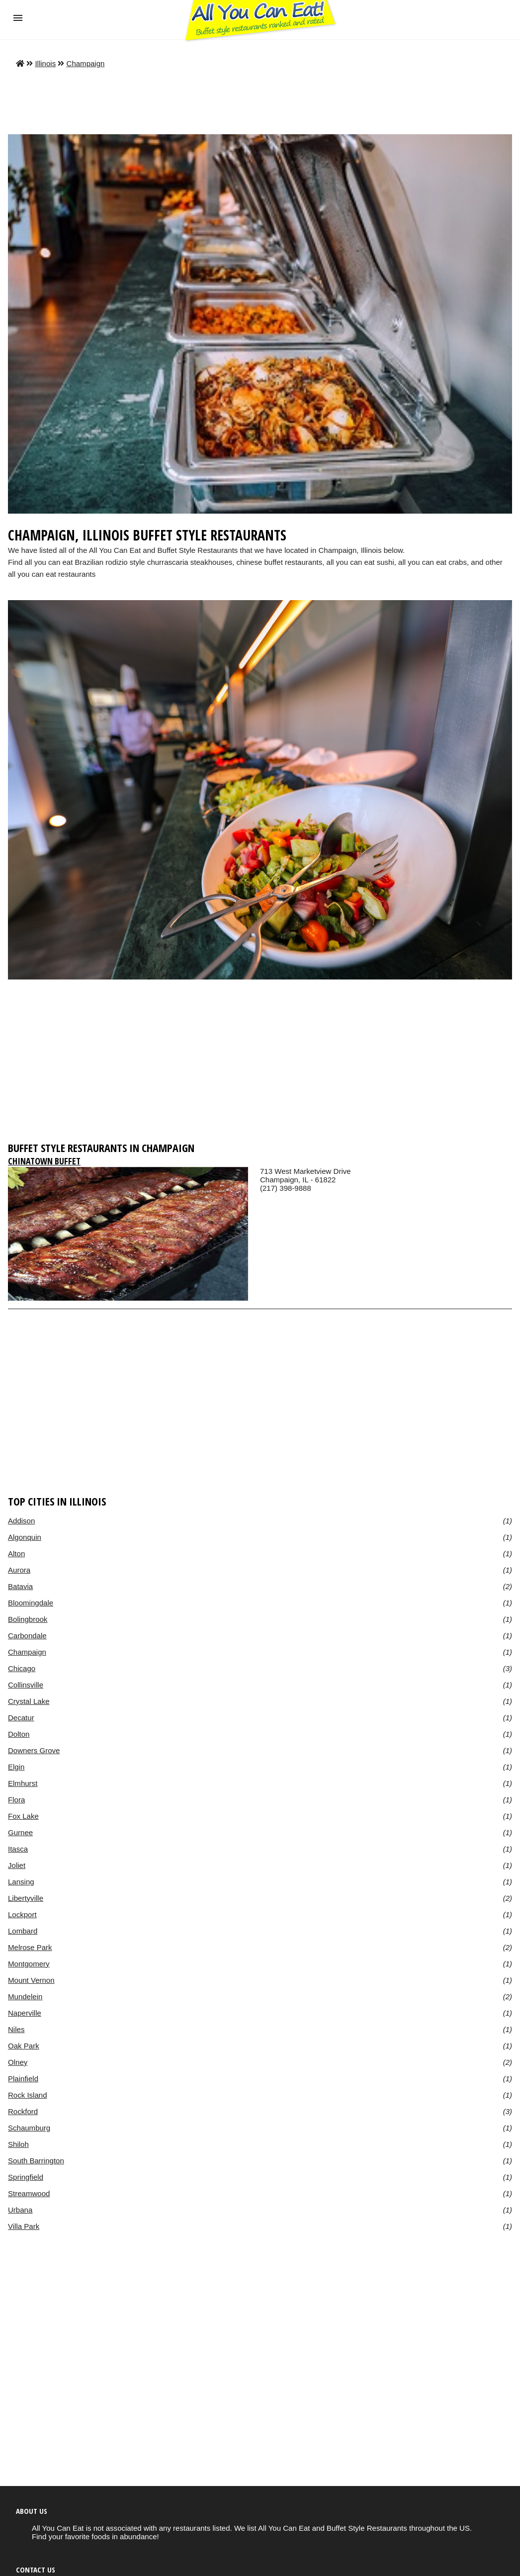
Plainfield (23, 2078)
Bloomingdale (30, 1603)
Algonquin (24, 1537)
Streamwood (29, 2193)
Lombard (22, 1931)
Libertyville (25, 1898)
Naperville (24, 2013)
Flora (16, 1799)
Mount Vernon (31, 1980)
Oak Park (23, 2046)
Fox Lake (23, 1816)
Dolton (18, 1734)
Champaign (86, 63)
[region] (260, 1059)
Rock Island (27, 2095)
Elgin (16, 1767)
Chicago (21, 1668)
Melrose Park (30, 1947)
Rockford (23, 2111)
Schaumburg (29, 2128)
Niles (16, 2029)
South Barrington (36, 2160)
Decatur (21, 1717)
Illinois (45, 63)
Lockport (22, 1914)
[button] (18, 18)
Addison (21, 1520)
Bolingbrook (27, 1619)
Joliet (16, 1865)
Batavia (20, 1586)
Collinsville (25, 1685)
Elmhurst (22, 1783)
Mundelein (25, 1996)
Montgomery (29, 1963)
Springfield (25, 2177)
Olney (17, 2062)
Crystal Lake (29, 1701)
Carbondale (27, 1635)
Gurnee (20, 1832)
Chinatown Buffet (44, 1161)
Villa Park (23, 2226)
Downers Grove (34, 1750)
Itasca (18, 1849)
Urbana (20, 2210)
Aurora (19, 1570)
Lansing (21, 1881)
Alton (16, 1553)
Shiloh (18, 2144)
